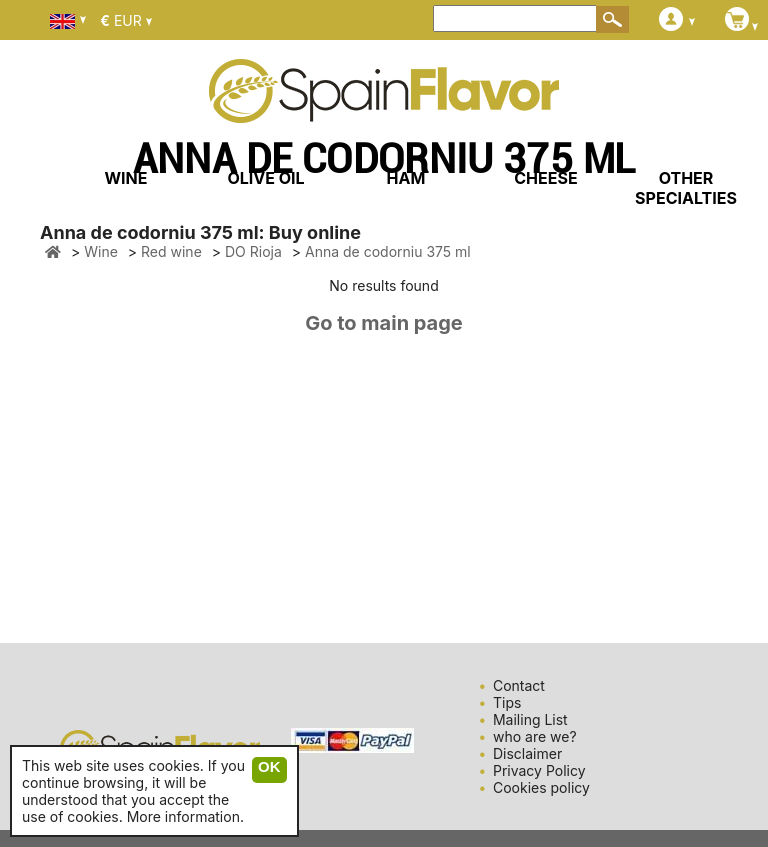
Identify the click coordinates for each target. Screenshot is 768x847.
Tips (507, 702)
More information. (185, 816)
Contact (519, 685)
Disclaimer (527, 753)
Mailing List (530, 719)
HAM (406, 178)
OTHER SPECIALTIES (686, 188)
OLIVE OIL (265, 178)
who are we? (535, 736)
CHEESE (545, 178)
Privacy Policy (539, 770)
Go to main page (384, 323)
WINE (125, 178)
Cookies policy (541, 787)
